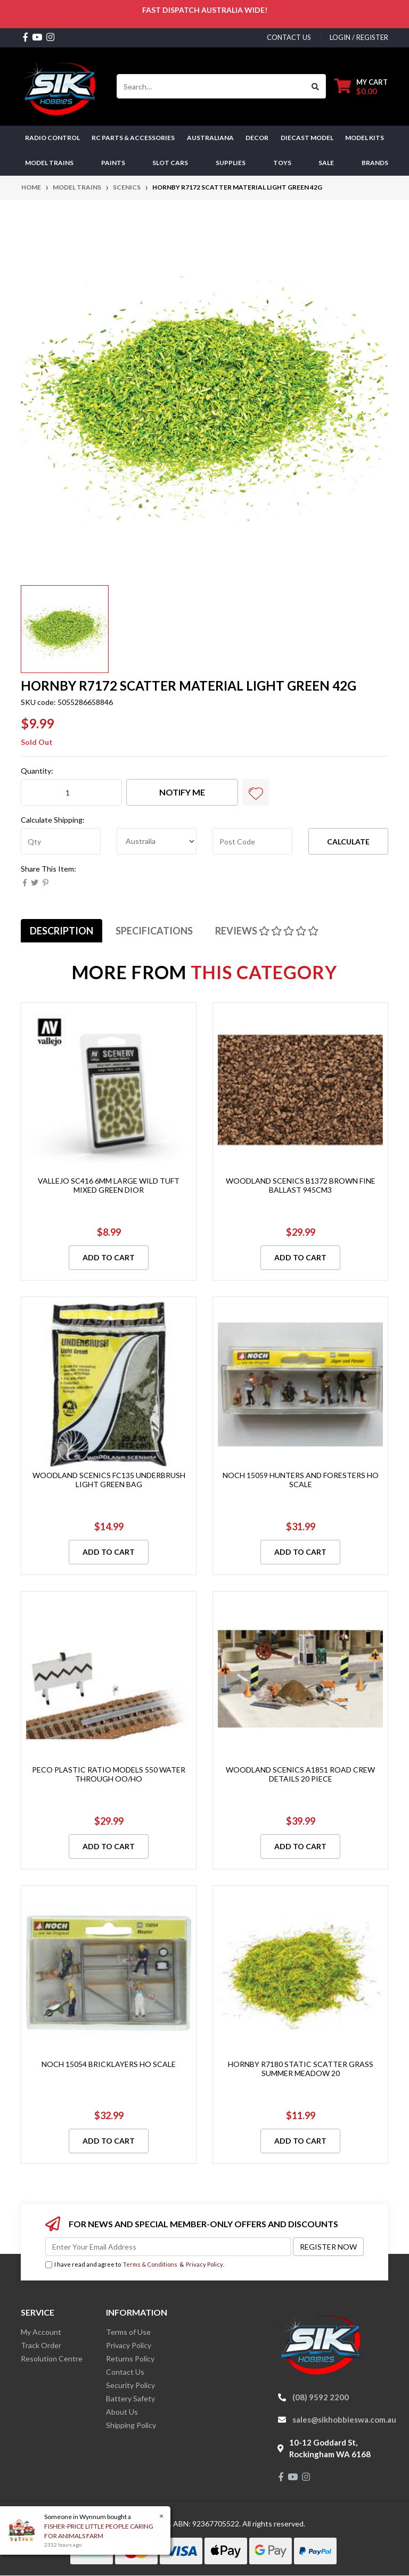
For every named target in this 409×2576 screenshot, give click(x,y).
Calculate (348, 841)
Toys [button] (282, 163)
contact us (289, 37)
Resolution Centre (52, 2358)
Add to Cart (109, 1257)
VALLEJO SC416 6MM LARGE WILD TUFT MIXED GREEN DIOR (108, 1185)
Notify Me (182, 792)
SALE (326, 163)
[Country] (157, 841)
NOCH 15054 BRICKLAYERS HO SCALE (109, 2064)
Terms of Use (128, 2331)
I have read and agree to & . (134, 2264)
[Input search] (211, 86)
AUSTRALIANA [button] (210, 138)
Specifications (154, 931)
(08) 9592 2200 (320, 2397)
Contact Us (125, 2371)
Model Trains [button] (49, 163)
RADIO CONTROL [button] (52, 138)
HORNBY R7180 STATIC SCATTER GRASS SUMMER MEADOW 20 (300, 2069)
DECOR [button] (257, 138)
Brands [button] (375, 163)
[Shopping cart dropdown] (361, 86)
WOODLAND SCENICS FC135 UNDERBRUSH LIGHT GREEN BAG (108, 1480)
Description (61, 931)
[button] (255, 792)
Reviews (266, 931)
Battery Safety (130, 2398)
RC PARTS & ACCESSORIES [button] (133, 138)
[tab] (61, 930)
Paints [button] (113, 163)
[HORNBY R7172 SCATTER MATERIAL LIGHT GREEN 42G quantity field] (71, 792)
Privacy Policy (204, 2264)
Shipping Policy (131, 2425)
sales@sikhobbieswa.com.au (344, 2419)
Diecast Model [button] (307, 138)
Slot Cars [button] (170, 163)
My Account (41, 2331)
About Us (122, 2411)
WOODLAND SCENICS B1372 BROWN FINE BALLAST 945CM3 (300, 1185)
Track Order (41, 2345)
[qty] (61, 841)
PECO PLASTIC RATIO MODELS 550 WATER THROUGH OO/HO (108, 1774)
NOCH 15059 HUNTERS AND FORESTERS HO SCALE (301, 1480)
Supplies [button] (231, 163)
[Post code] (252, 841)
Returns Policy (130, 2358)
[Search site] (315, 86)
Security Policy (130, 2385)
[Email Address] (168, 2246)
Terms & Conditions (150, 2264)
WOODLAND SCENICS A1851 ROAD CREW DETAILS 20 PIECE (300, 1774)
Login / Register (359, 37)
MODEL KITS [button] (364, 138)
